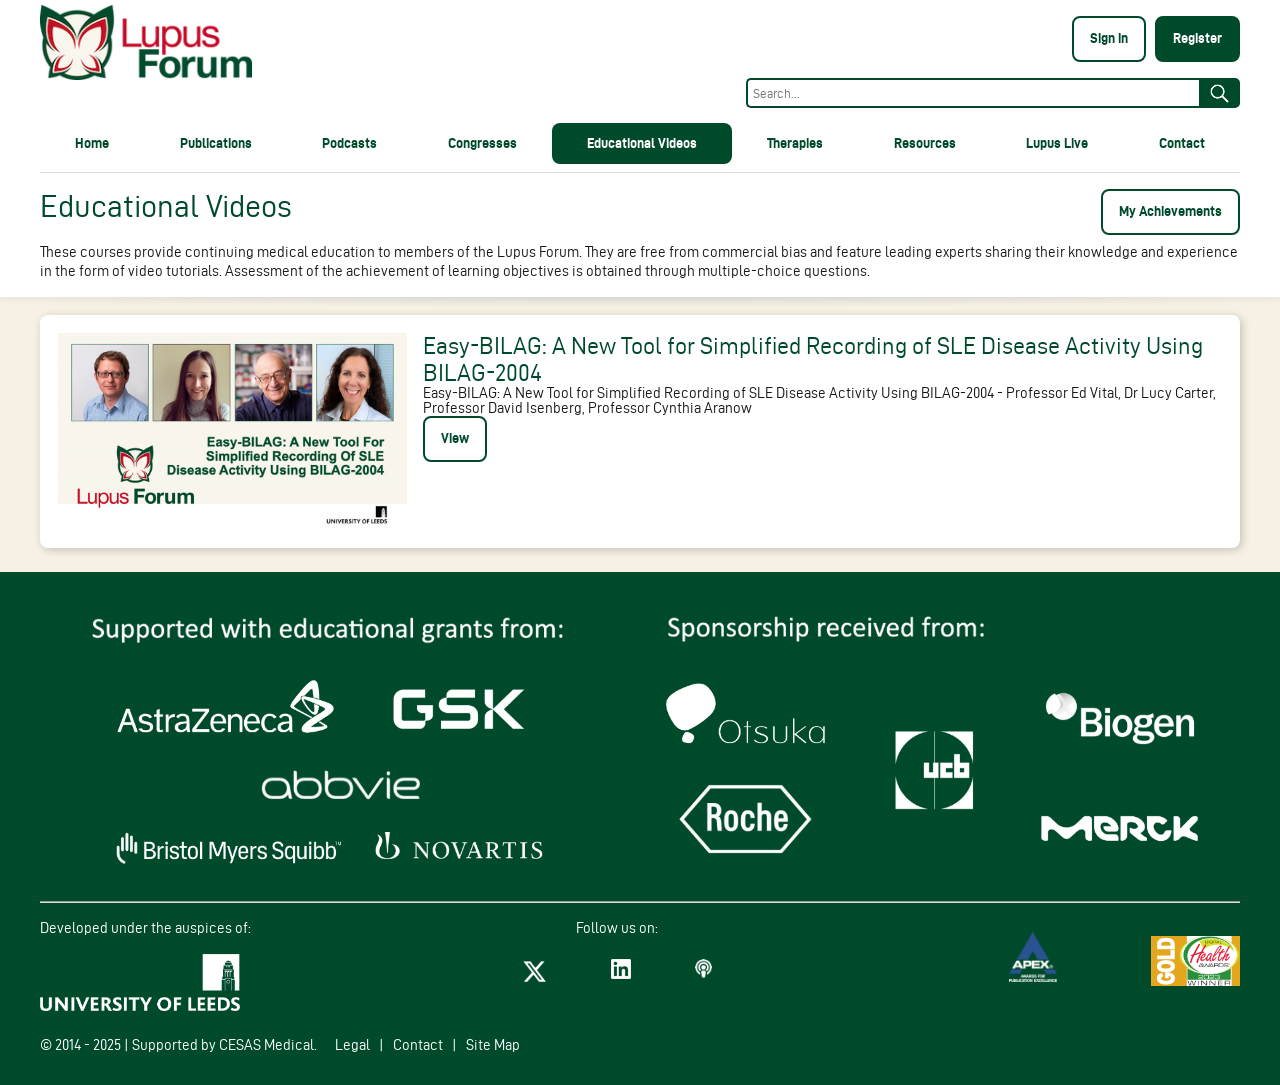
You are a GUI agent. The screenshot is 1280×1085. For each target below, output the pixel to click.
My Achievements (1170, 211)
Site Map (493, 1045)
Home (92, 143)
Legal (352, 1045)
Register (1197, 38)
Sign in (1109, 38)
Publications (216, 143)
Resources (925, 143)
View (455, 438)
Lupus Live (1057, 143)
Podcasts (349, 143)
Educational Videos (642, 143)
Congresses (482, 143)
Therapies (795, 143)
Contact (1182, 143)
